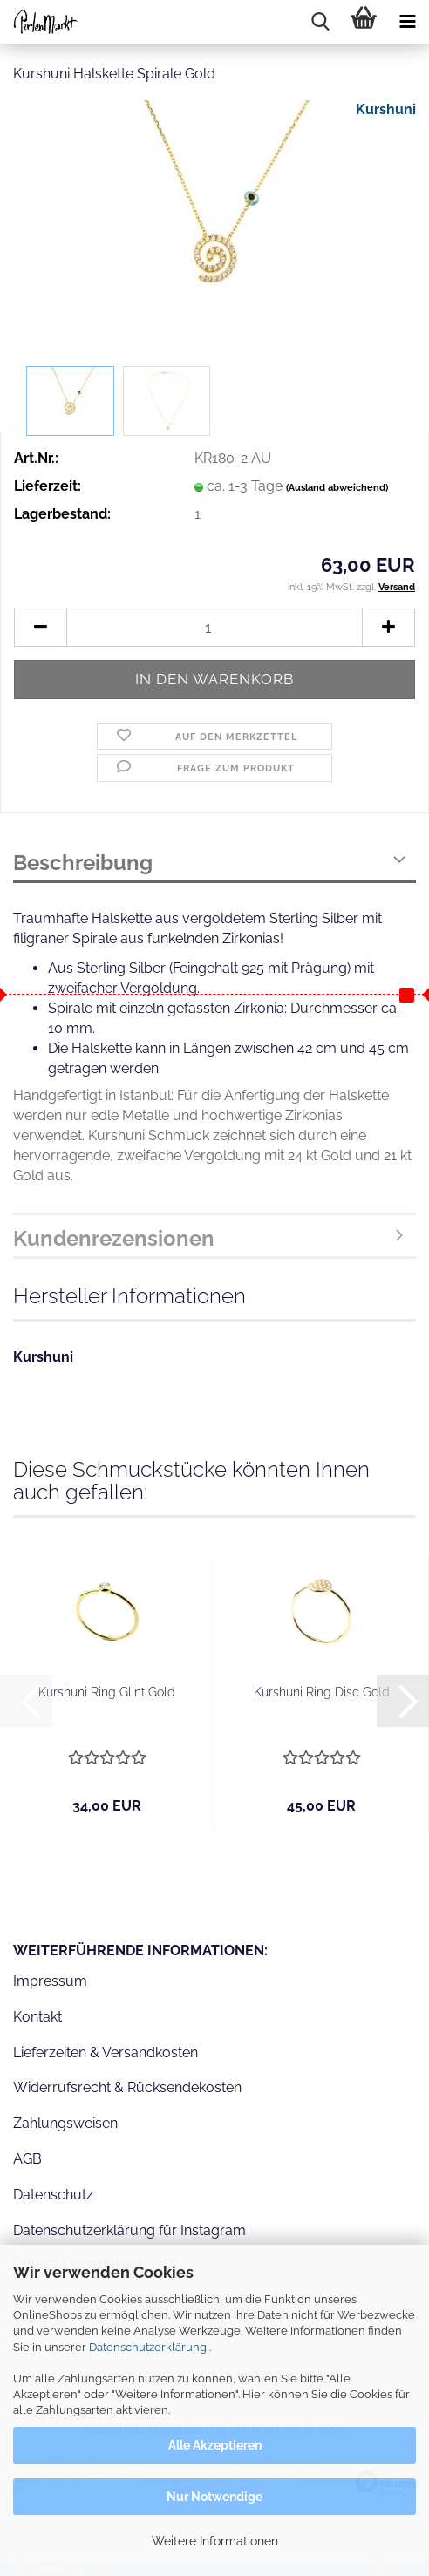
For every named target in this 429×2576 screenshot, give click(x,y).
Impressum (50, 1981)
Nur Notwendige (214, 2497)
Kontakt (37, 2016)
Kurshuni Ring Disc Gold (322, 1692)
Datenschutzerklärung (148, 2347)
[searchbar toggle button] (320, 22)
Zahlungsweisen (65, 2123)
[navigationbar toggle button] (407, 22)
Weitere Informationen (215, 2541)
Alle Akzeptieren (215, 2445)
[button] (40, 627)
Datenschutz (53, 2194)
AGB (27, 2159)
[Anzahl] (214, 627)
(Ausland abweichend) (337, 487)
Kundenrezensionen (113, 1238)
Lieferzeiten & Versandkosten (105, 2052)
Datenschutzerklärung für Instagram (129, 2230)
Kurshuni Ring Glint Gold (106, 1692)
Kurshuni (386, 109)
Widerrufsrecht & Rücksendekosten (127, 2087)
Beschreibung (83, 862)
